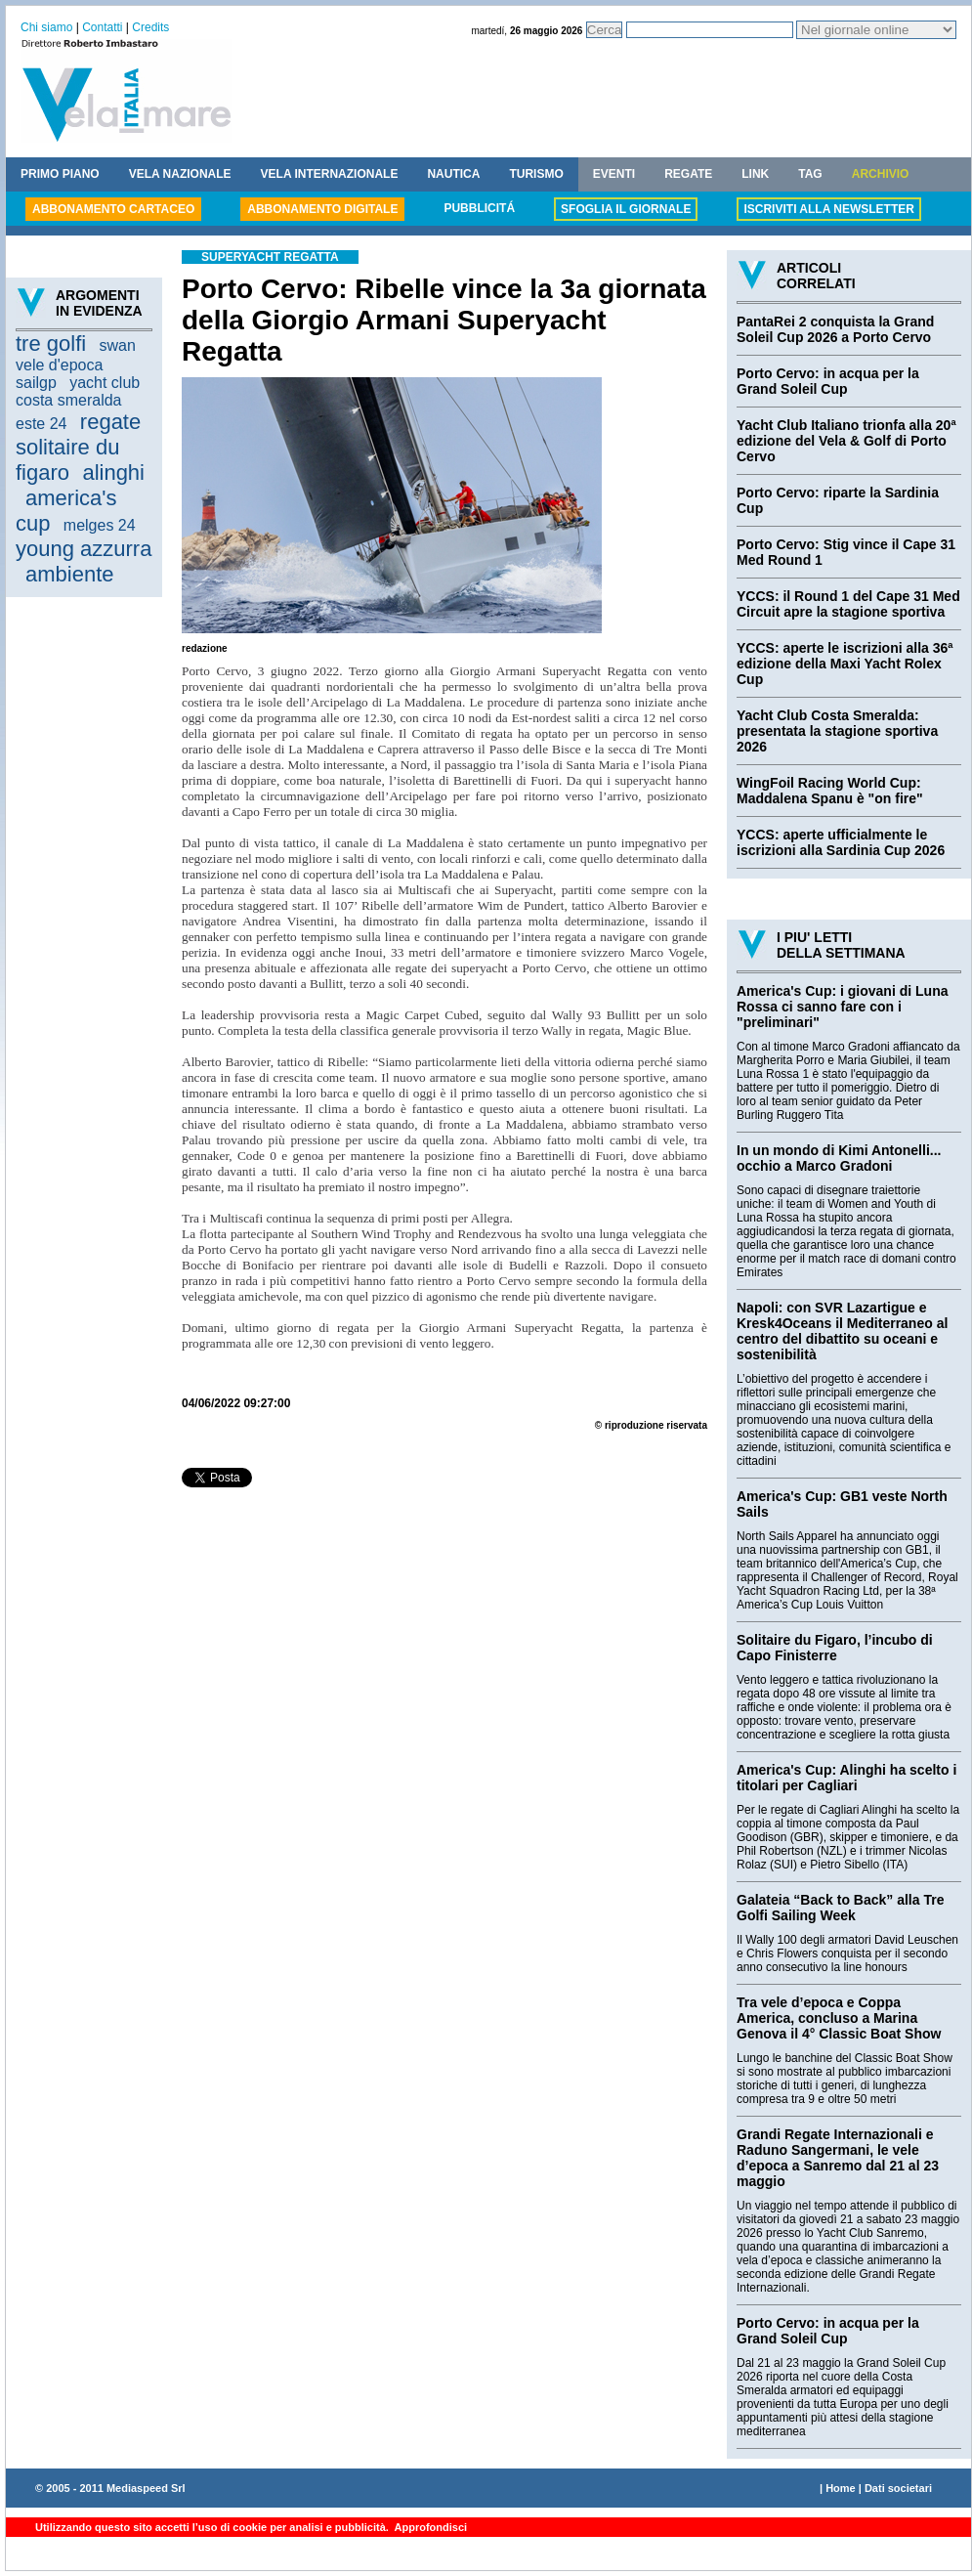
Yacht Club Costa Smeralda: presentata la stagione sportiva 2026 (837, 731)
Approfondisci (429, 2527)
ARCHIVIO (880, 174)
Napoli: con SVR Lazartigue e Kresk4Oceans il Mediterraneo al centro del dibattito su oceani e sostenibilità (842, 1331)
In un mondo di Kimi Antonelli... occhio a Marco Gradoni (839, 1158)
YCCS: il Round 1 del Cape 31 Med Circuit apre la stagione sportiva (848, 604)
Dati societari (898, 2488)
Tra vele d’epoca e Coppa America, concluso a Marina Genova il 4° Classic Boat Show (839, 2018)
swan (118, 345)
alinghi (113, 472)
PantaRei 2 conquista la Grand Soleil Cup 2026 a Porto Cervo (835, 329)
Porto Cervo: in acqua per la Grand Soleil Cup (828, 381)
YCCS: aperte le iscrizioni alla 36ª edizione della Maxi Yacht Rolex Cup (845, 663)
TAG (810, 174)
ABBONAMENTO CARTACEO (113, 209)
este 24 (41, 423)
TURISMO (536, 174)
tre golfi (51, 343)
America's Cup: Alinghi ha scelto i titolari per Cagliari (846, 1777)
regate (110, 421)
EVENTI (614, 174)
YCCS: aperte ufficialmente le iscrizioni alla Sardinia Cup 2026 (841, 842)
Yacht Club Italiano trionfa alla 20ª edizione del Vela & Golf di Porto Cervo (846, 440)
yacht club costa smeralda (78, 391)
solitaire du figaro (67, 460)
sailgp (36, 382)
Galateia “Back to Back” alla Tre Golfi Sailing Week (840, 1907)
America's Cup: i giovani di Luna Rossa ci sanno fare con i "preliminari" (842, 1006)
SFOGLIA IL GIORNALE (626, 209)
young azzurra (83, 549)
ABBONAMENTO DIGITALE (322, 209)
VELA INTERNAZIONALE (330, 174)
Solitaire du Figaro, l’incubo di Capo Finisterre (835, 1647)
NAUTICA (453, 174)
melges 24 (99, 525)
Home (840, 2488)
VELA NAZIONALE (180, 174)
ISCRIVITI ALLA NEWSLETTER (828, 209)
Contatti (102, 27)
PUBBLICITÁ (479, 208)
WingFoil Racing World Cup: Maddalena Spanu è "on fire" (830, 790)
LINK (755, 174)
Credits (150, 27)
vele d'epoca (59, 365)
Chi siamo (46, 27)
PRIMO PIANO (60, 174)
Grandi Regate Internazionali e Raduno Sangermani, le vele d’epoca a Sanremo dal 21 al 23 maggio (838, 2157)
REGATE (688, 174)
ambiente (69, 574)
